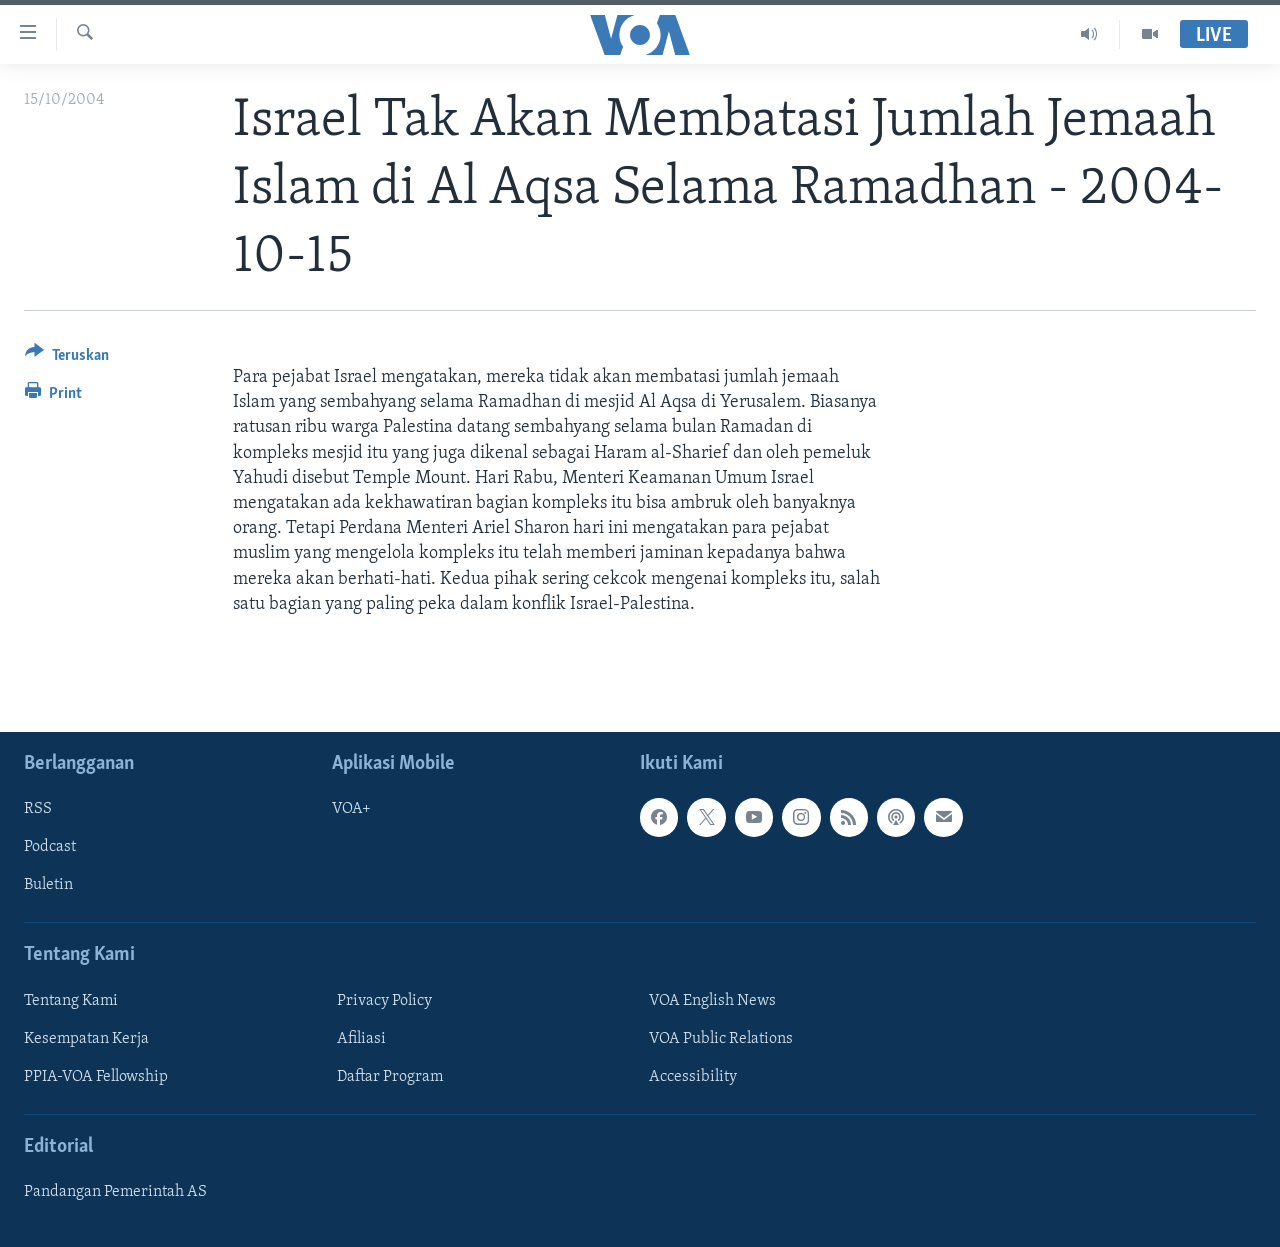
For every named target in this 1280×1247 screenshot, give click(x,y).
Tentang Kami (71, 1001)
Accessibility (693, 1077)
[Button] (67, 358)
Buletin (48, 885)
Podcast (50, 847)
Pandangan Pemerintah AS (115, 1192)
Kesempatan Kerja (86, 1039)
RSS (38, 809)
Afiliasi (361, 1039)
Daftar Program (390, 1077)
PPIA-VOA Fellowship (96, 1077)
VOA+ (351, 809)
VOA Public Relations (721, 1039)
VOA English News (712, 1001)
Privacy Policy (384, 1001)
